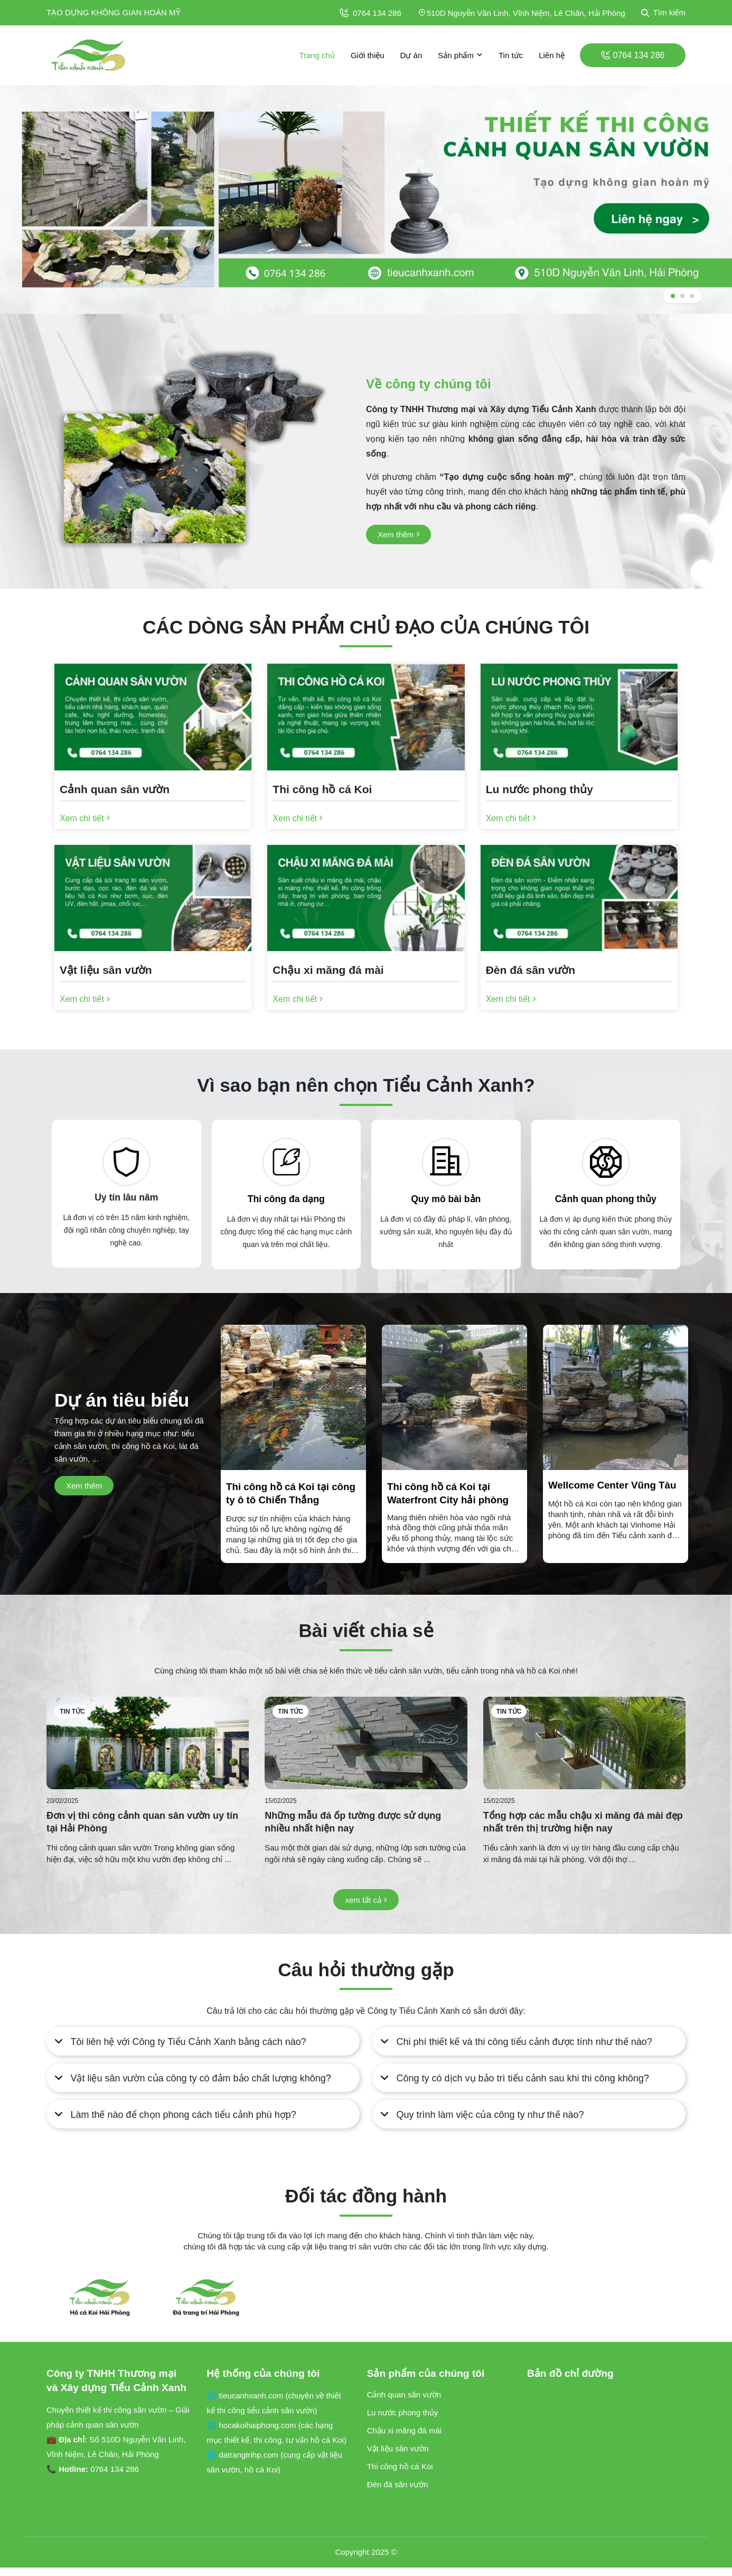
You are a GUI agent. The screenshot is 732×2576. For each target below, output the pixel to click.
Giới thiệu (367, 55)
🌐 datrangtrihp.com (243, 2454)
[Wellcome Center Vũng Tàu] (615, 1510)
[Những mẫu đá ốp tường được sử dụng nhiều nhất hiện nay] (366, 1743)
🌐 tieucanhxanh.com (246, 2395)
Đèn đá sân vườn (397, 2484)
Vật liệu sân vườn (398, 2448)
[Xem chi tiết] (85, 818)
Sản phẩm (460, 55)
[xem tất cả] (366, 1899)
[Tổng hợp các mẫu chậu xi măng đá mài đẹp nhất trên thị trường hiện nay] (584, 1743)
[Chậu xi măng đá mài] (366, 973)
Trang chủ (317, 55)
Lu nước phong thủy (402, 2412)
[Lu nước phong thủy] (579, 792)
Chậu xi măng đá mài (404, 2430)
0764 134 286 (370, 12)
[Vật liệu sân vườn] (153, 973)
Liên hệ (552, 55)
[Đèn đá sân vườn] (579, 973)
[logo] (88, 55)
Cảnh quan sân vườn (404, 2394)
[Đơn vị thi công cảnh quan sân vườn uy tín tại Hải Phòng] (147, 1743)
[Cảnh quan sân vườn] (153, 792)
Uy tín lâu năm (126, 1197)
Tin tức (511, 55)
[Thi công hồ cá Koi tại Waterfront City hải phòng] (454, 1517)
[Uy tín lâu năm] (126, 1162)
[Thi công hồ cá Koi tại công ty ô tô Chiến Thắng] (293, 1517)
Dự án (411, 55)
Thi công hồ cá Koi (400, 2466)
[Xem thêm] (398, 534)
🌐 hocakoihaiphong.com (252, 2425)
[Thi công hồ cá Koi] (366, 792)
